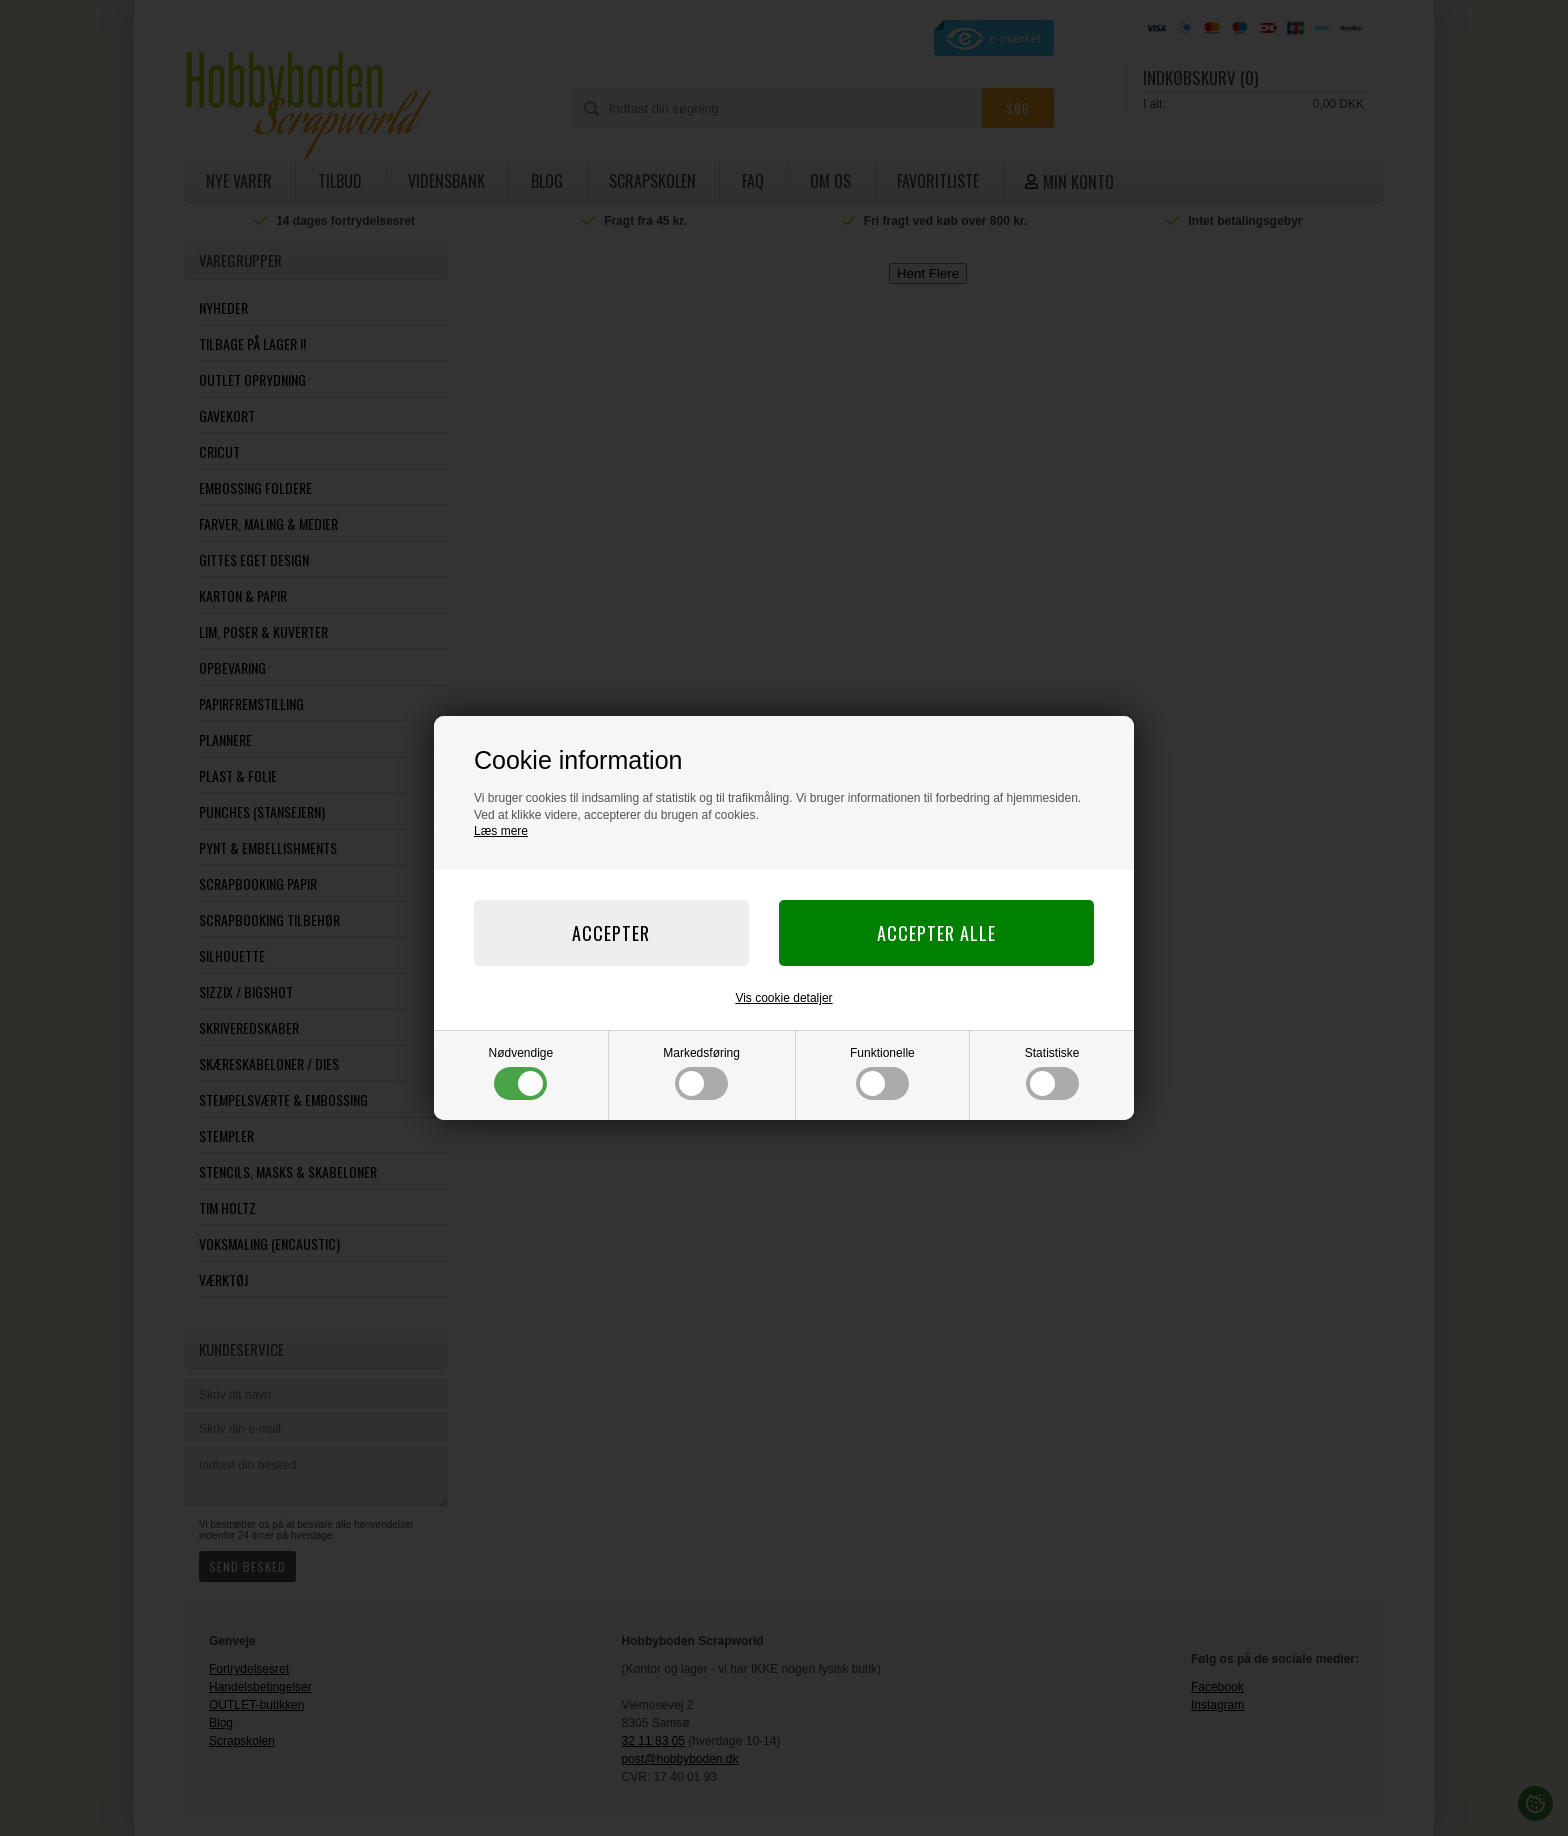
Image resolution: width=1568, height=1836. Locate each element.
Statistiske (1052, 1073)
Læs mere (501, 831)
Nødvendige (521, 1073)
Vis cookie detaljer (783, 998)
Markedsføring (701, 1073)
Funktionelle (882, 1073)
